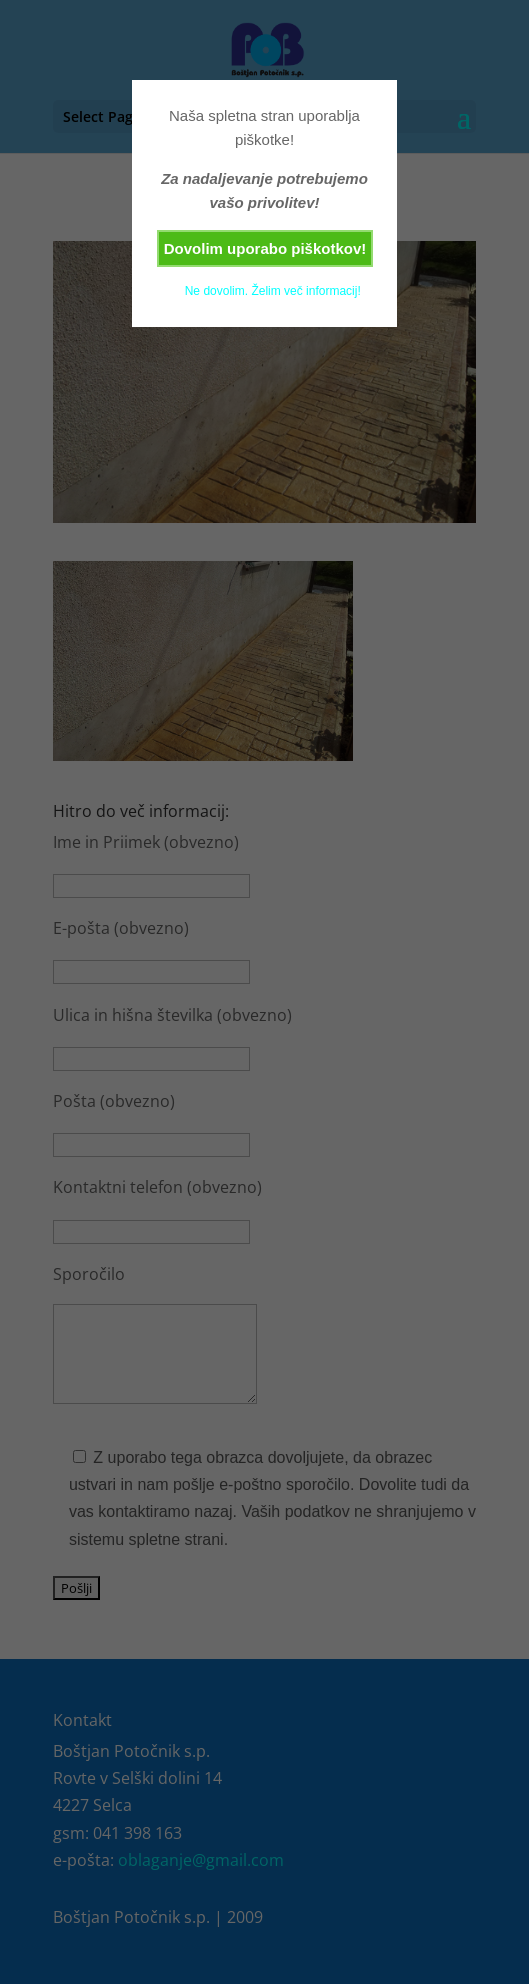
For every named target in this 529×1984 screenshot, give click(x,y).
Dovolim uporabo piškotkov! (265, 248)
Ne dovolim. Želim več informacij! (273, 291)
